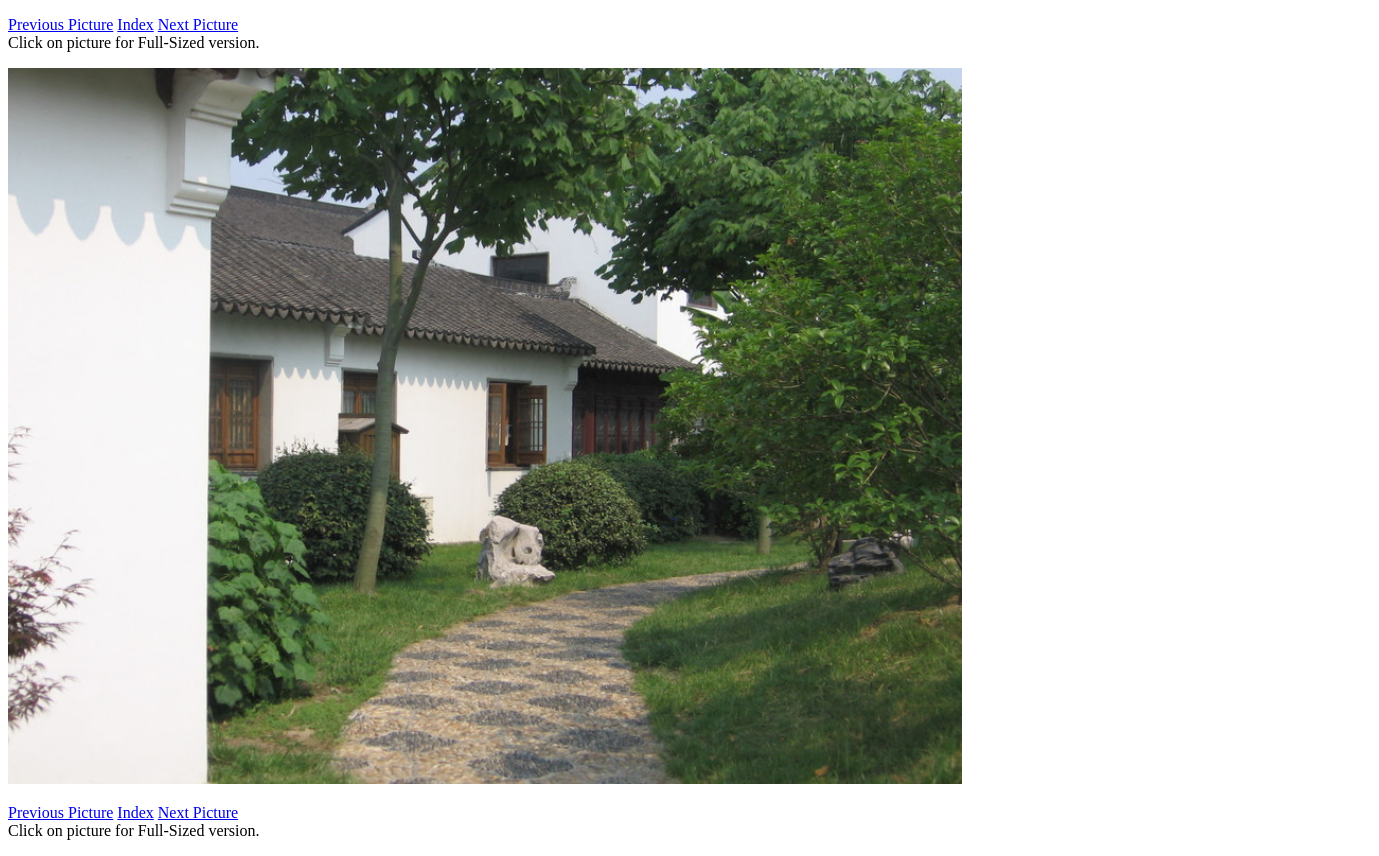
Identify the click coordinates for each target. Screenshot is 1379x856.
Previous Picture (60, 24)
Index (135, 24)
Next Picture (198, 24)
